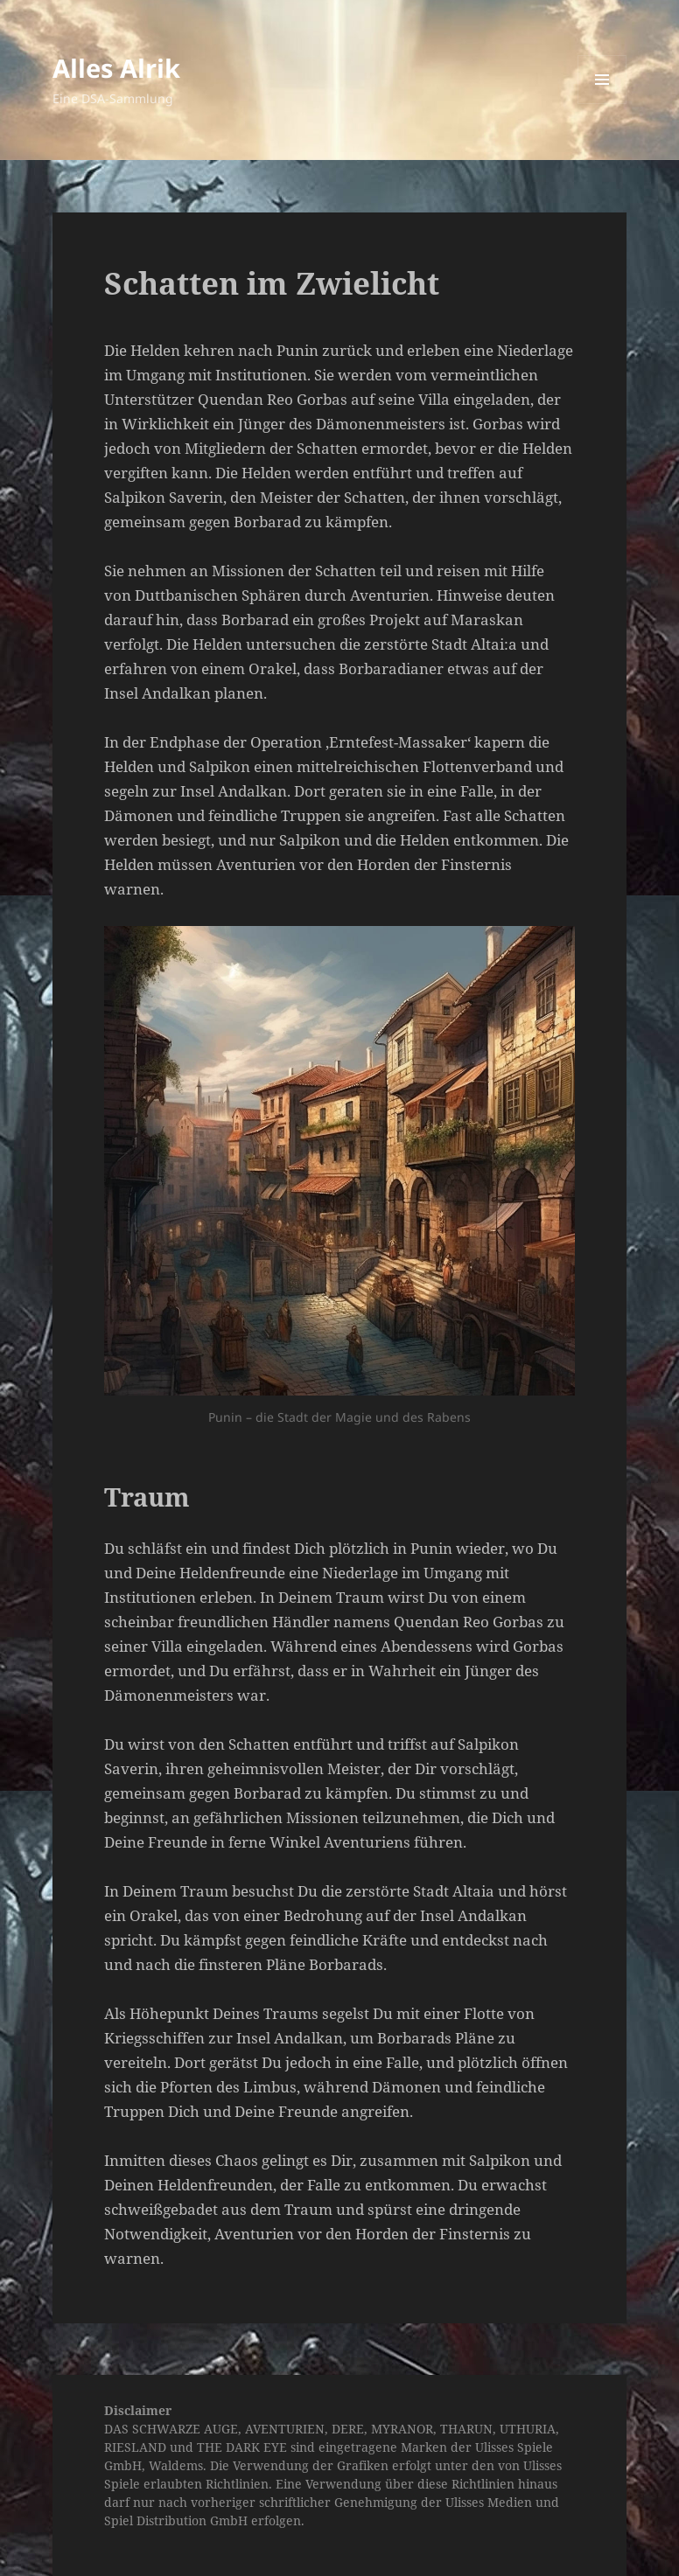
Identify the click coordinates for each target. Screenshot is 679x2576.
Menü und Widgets (602, 103)
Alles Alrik (116, 68)
